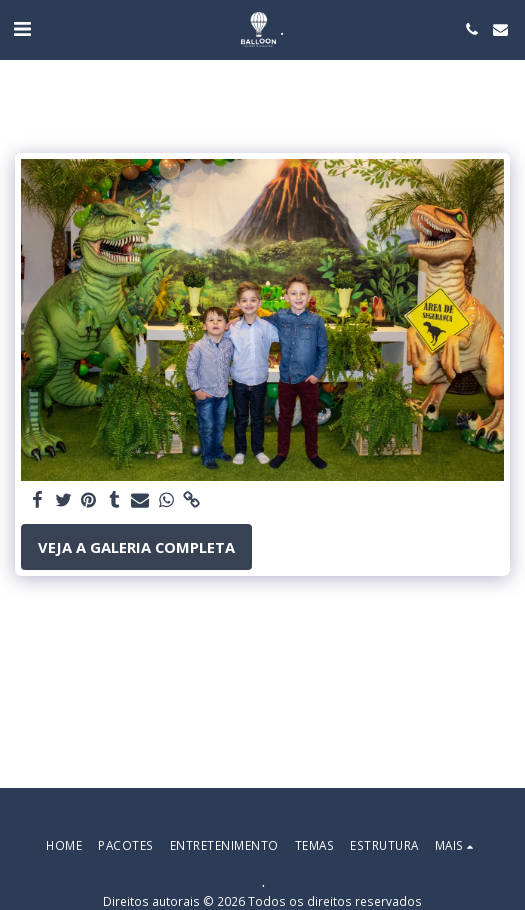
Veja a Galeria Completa (136, 547)
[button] (22, 28)
